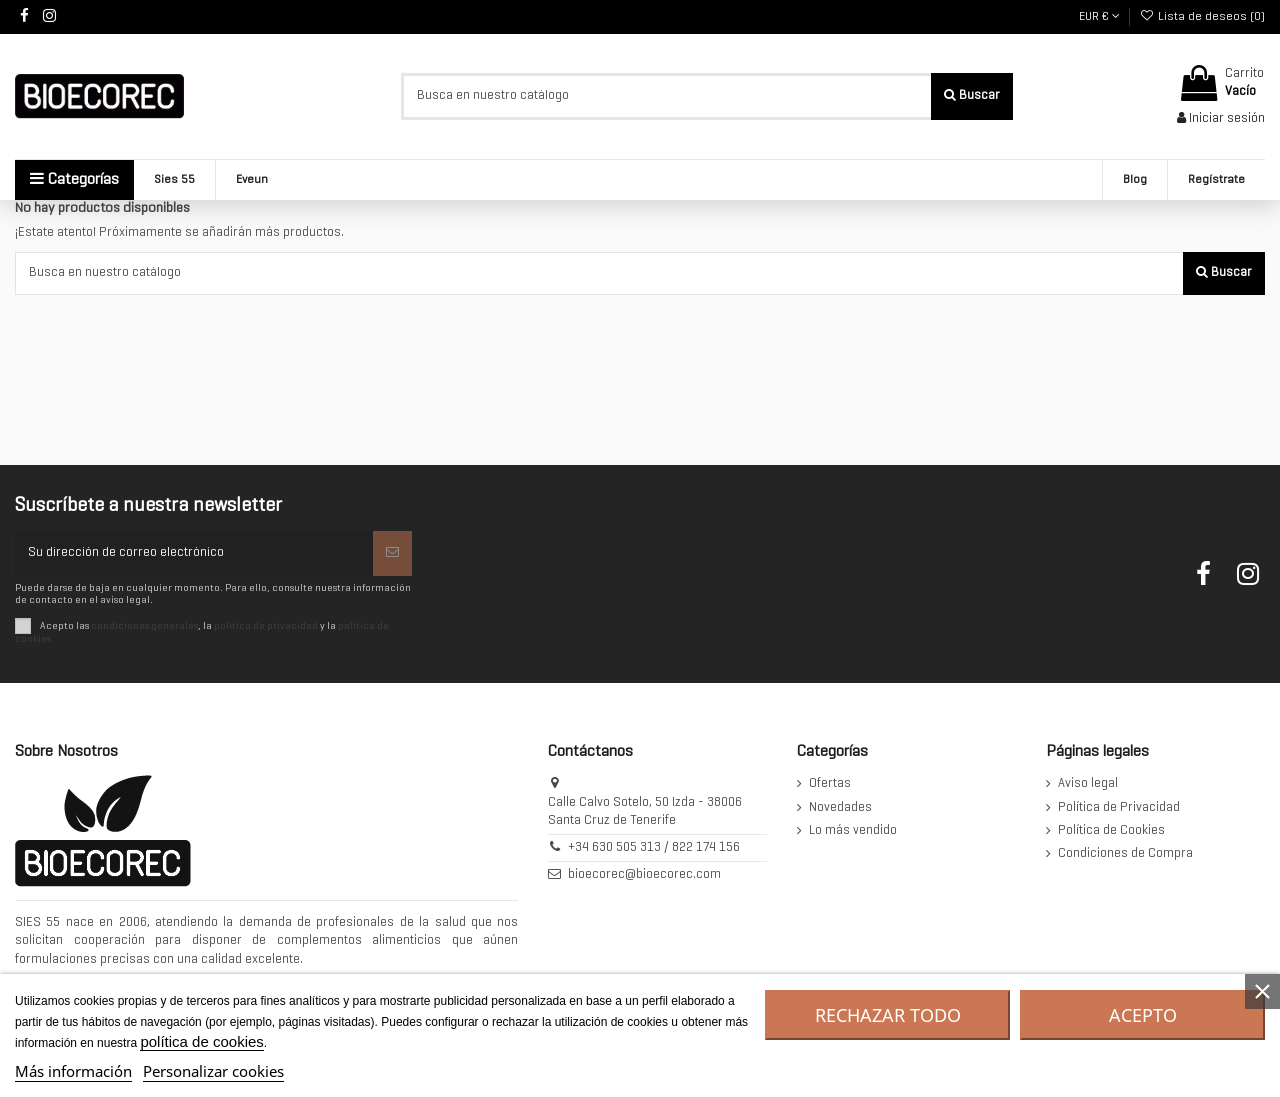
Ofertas (830, 784)
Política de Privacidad (1119, 808)
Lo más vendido (853, 831)
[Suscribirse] (392, 554)
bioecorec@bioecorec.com (644, 875)
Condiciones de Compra (1125, 854)
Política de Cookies (1111, 831)
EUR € (1099, 17)
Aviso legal (1088, 784)
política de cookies (201, 1041)
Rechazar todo (888, 1015)
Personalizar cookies (213, 1071)
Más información (73, 1071)
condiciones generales (144, 626)
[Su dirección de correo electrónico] (194, 554)
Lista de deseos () (1202, 17)
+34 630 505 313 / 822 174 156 (654, 848)
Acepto (1143, 1015)
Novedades (840, 808)
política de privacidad (266, 626)
